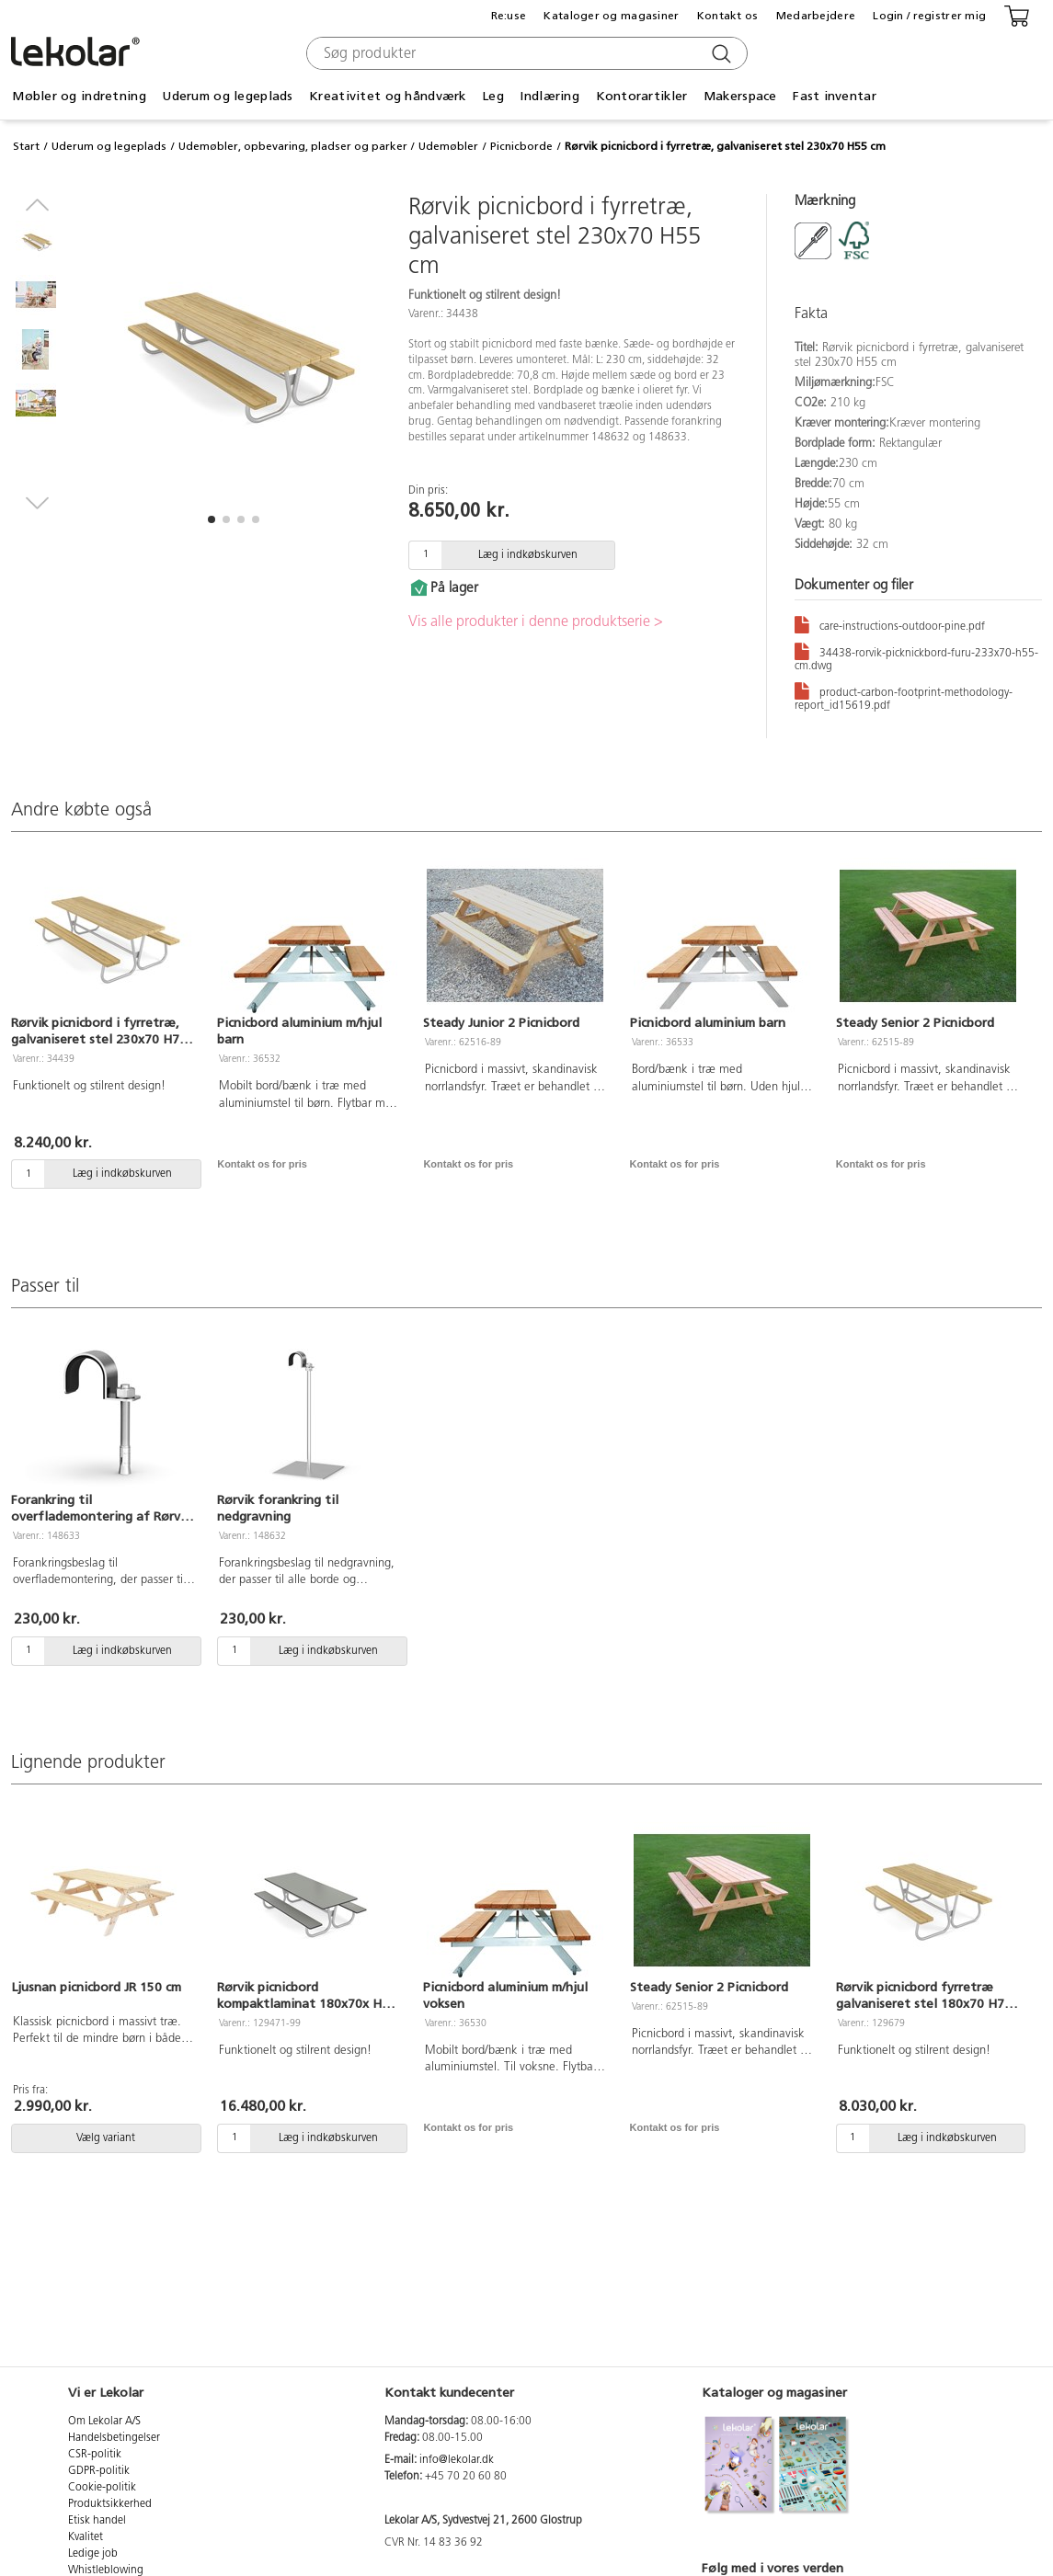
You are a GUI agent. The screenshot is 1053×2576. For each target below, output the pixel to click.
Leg (493, 96)
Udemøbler (448, 146)
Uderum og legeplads (227, 96)
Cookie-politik (102, 2487)
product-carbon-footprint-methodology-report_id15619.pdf (904, 696)
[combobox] (524, 53)
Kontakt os (728, 15)
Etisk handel (97, 2520)
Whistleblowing (105, 2570)
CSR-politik (94, 2454)
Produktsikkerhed (110, 2504)
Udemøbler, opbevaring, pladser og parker (292, 146)
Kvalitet (85, 2537)
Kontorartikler (642, 96)
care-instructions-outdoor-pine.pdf (890, 623)
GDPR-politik (99, 2471)
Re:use (509, 15)
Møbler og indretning (79, 96)
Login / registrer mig (929, 15)
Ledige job (93, 2553)
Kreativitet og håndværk (387, 96)
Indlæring (549, 96)
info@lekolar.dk (456, 2460)
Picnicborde (521, 146)
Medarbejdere (815, 15)
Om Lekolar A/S (104, 2421)
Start (26, 146)
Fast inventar (834, 96)
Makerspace (740, 96)
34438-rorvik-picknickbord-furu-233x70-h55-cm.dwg (916, 656)
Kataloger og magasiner (611, 15)
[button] (211, 519)
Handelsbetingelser (114, 2438)
